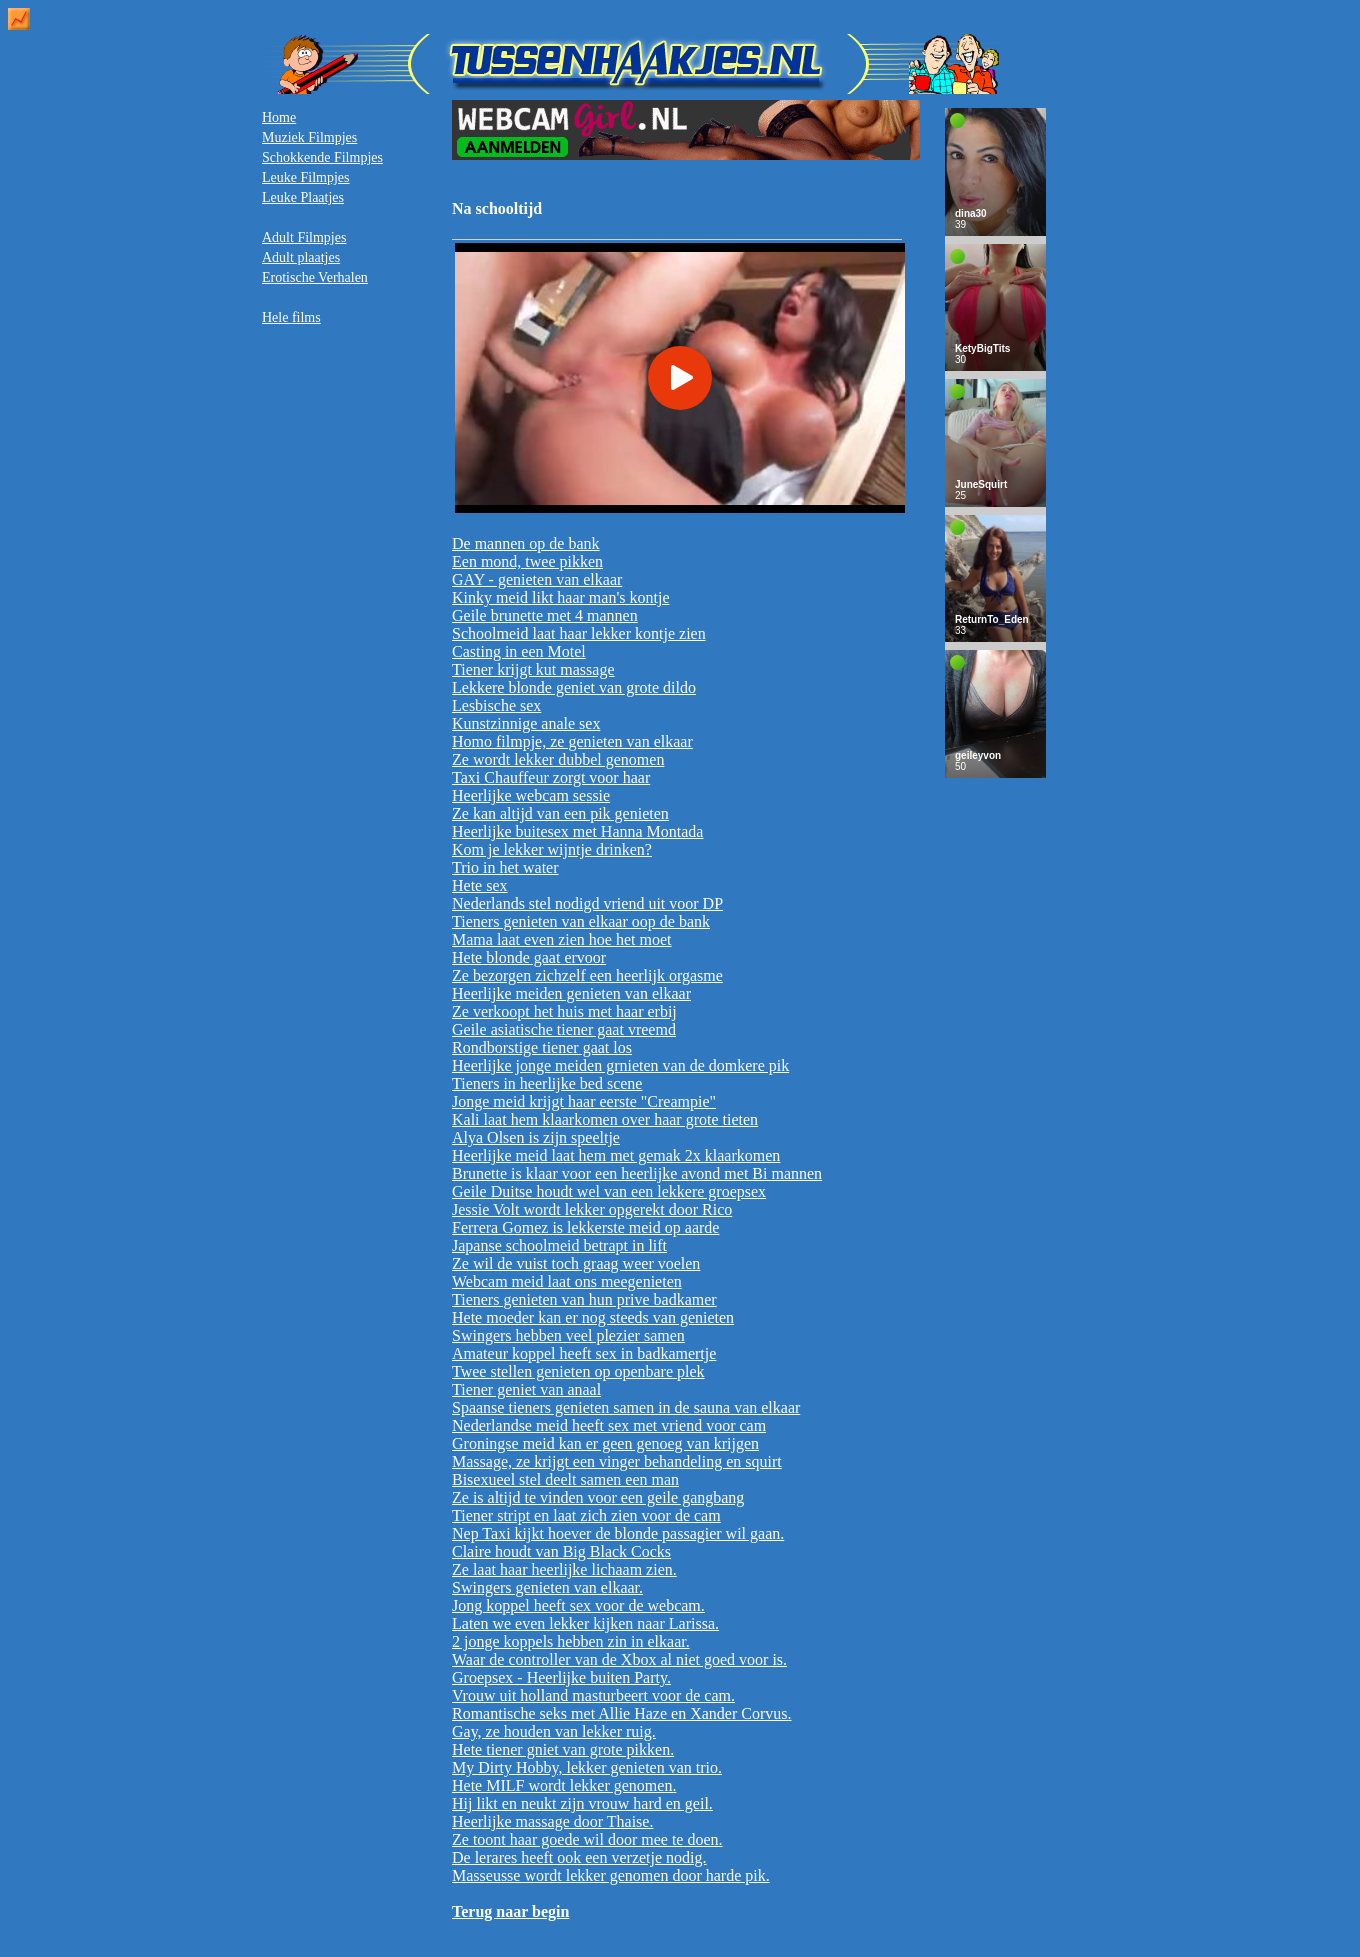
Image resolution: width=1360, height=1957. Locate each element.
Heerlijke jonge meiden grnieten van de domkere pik (620, 1065)
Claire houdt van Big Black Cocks (561, 1551)
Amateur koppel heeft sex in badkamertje (584, 1353)
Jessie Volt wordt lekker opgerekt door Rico (592, 1209)
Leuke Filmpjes (306, 177)
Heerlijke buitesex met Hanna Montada (577, 831)
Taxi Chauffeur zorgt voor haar (551, 777)
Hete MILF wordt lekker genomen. (564, 1785)
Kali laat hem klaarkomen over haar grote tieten (605, 1119)
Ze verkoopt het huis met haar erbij (564, 1011)
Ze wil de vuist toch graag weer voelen (576, 1263)
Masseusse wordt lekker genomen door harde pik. (611, 1875)
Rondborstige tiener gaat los (542, 1047)
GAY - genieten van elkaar (537, 579)
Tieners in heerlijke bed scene (547, 1083)
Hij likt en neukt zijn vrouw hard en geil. (582, 1803)
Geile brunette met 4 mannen (545, 615)
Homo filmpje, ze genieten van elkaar (572, 741)
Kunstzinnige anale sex (526, 723)
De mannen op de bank (526, 543)
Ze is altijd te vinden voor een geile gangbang (598, 1497)
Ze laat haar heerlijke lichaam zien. (564, 1569)
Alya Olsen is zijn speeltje (536, 1137)
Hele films (291, 317)
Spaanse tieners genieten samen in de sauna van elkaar (626, 1407)
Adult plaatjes (301, 257)
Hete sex (480, 885)
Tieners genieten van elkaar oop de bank (581, 921)
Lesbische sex (496, 705)
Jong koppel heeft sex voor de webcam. (578, 1605)
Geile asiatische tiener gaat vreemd (564, 1029)
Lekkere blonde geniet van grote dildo (574, 687)
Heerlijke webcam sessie (531, 795)
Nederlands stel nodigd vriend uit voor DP (587, 903)
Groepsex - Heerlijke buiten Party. (561, 1677)
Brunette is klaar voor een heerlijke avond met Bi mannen (637, 1173)
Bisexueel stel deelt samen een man (565, 1479)
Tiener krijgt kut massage (533, 669)
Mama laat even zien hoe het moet (561, 939)
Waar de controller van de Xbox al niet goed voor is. (619, 1659)
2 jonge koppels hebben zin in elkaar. (571, 1641)
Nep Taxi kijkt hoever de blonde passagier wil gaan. (618, 1533)
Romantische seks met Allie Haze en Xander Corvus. (621, 1713)
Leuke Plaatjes (303, 197)
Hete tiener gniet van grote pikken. (563, 1749)
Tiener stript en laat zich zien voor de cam (586, 1515)
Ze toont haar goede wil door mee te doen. (587, 1839)
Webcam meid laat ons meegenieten (567, 1281)
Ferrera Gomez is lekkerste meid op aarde (585, 1227)
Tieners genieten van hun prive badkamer (584, 1299)
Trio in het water (505, 867)
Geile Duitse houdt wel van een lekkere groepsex (609, 1191)
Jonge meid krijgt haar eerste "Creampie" (584, 1101)
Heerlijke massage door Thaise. (552, 1821)
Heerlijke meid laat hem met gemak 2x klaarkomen (616, 1155)
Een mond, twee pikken (527, 561)
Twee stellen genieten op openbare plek (578, 1371)
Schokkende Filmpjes (322, 157)
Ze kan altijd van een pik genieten (560, 813)
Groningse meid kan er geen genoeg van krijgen (605, 1443)
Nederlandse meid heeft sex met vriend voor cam (609, 1425)
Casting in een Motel (519, 651)
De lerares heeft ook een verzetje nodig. (579, 1857)
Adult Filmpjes (304, 237)
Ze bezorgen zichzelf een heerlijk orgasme (587, 975)
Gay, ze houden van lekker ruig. (554, 1731)
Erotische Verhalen (315, 277)
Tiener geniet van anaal (526, 1389)
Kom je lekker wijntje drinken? (552, 849)
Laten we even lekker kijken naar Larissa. (585, 1623)
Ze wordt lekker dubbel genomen (558, 759)
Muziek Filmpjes (309, 137)
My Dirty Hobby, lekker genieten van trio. (587, 1767)
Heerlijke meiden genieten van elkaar (571, 993)
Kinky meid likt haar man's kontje (561, 597)
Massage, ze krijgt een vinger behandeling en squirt (617, 1461)
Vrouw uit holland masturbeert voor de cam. (593, 1695)
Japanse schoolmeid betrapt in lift (559, 1245)
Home (279, 117)
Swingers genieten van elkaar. (547, 1587)
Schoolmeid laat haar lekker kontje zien (579, 633)
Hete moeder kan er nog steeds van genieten (593, 1317)
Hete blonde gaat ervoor (529, 957)
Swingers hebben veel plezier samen (568, 1335)
